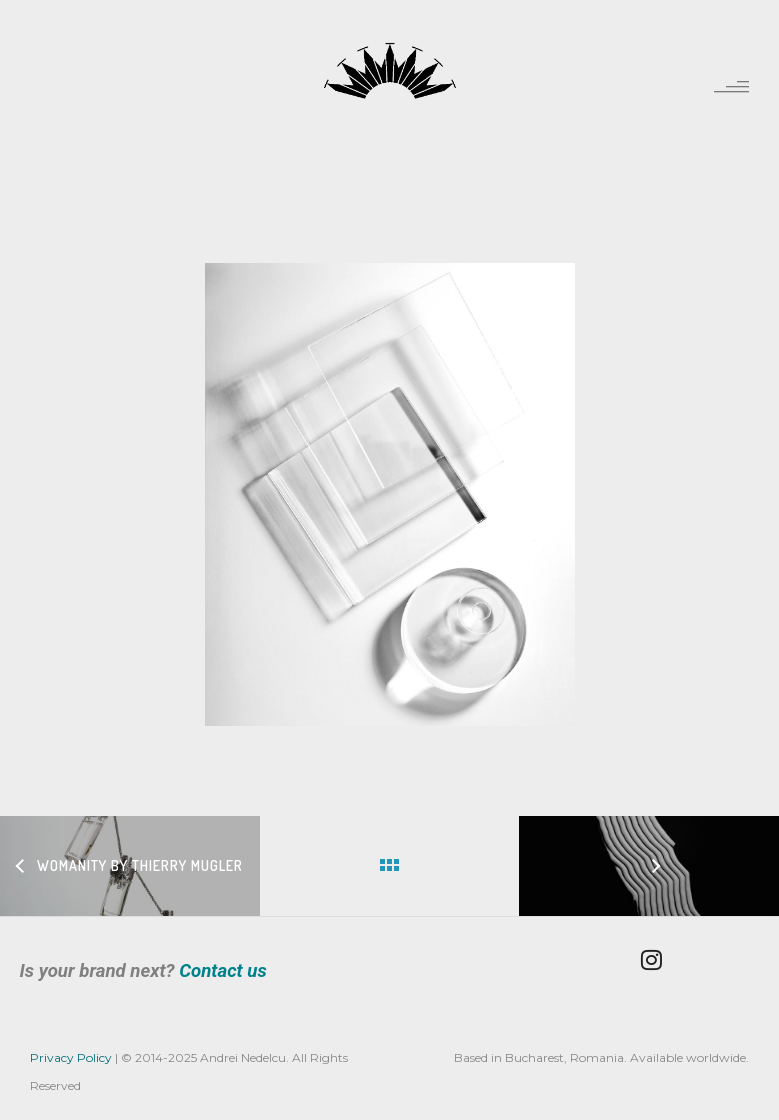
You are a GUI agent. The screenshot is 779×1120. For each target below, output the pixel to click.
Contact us (223, 971)
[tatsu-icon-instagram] (656, 960)
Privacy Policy (71, 1057)
